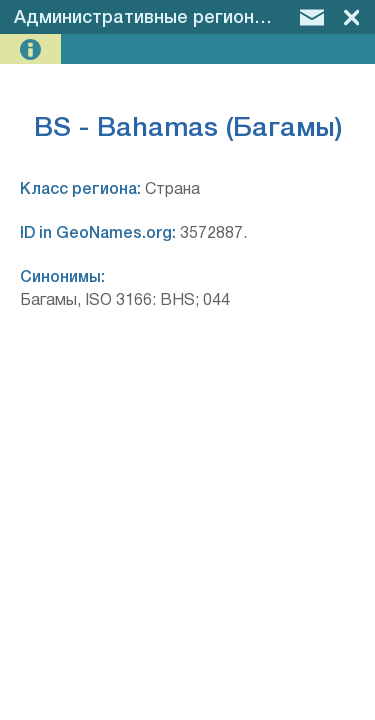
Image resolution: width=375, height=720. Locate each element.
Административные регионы (140, 18)
